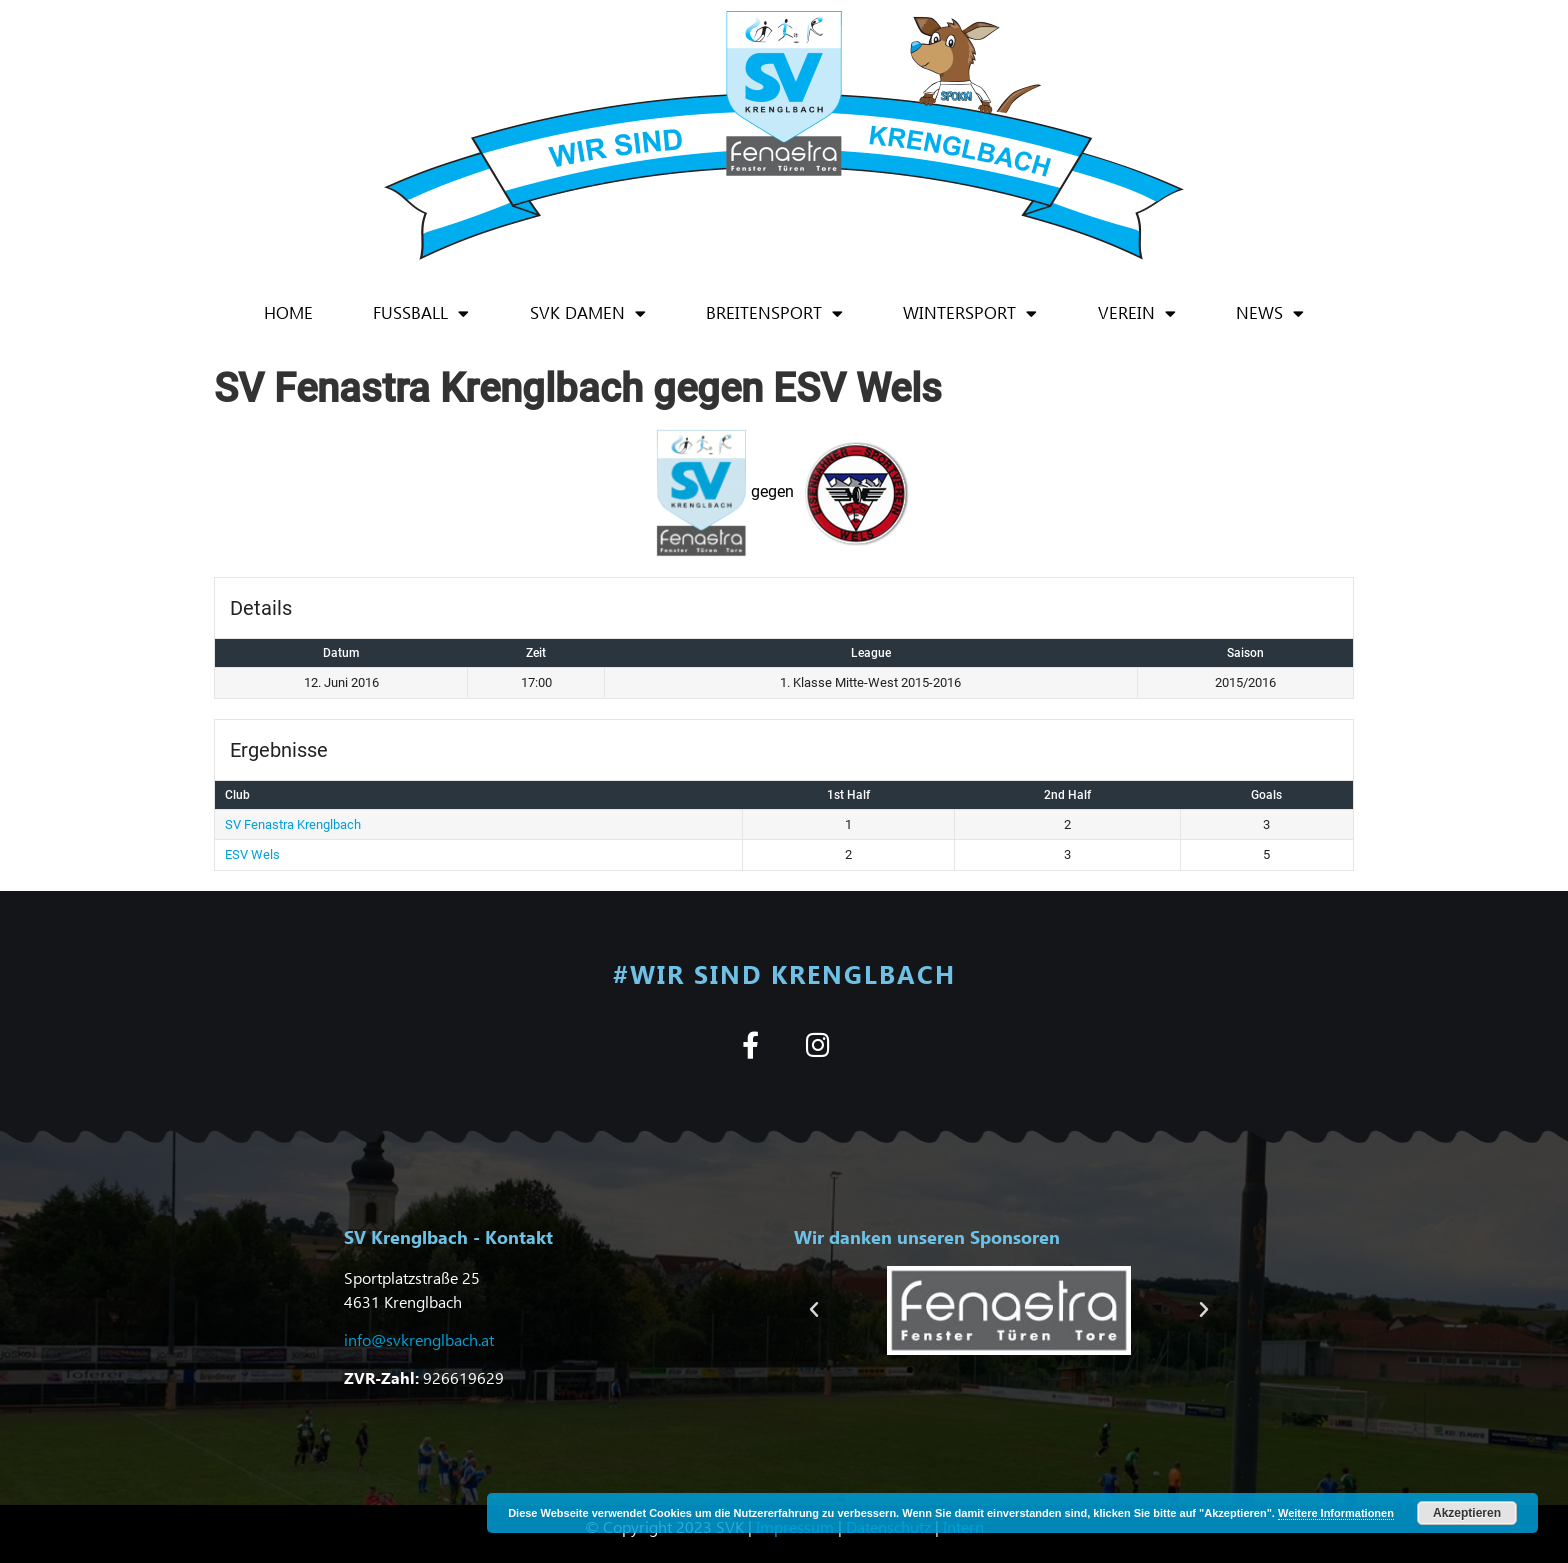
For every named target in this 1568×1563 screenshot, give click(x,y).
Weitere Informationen (1336, 1513)
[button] (814, 1310)
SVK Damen (588, 313)
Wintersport (970, 313)
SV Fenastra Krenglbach (293, 824)
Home (288, 312)
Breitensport (774, 313)
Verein (1137, 313)
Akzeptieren (1467, 1513)
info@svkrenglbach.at (419, 1339)
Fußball (421, 313)
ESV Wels (252, 854)
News (1270, 313)
